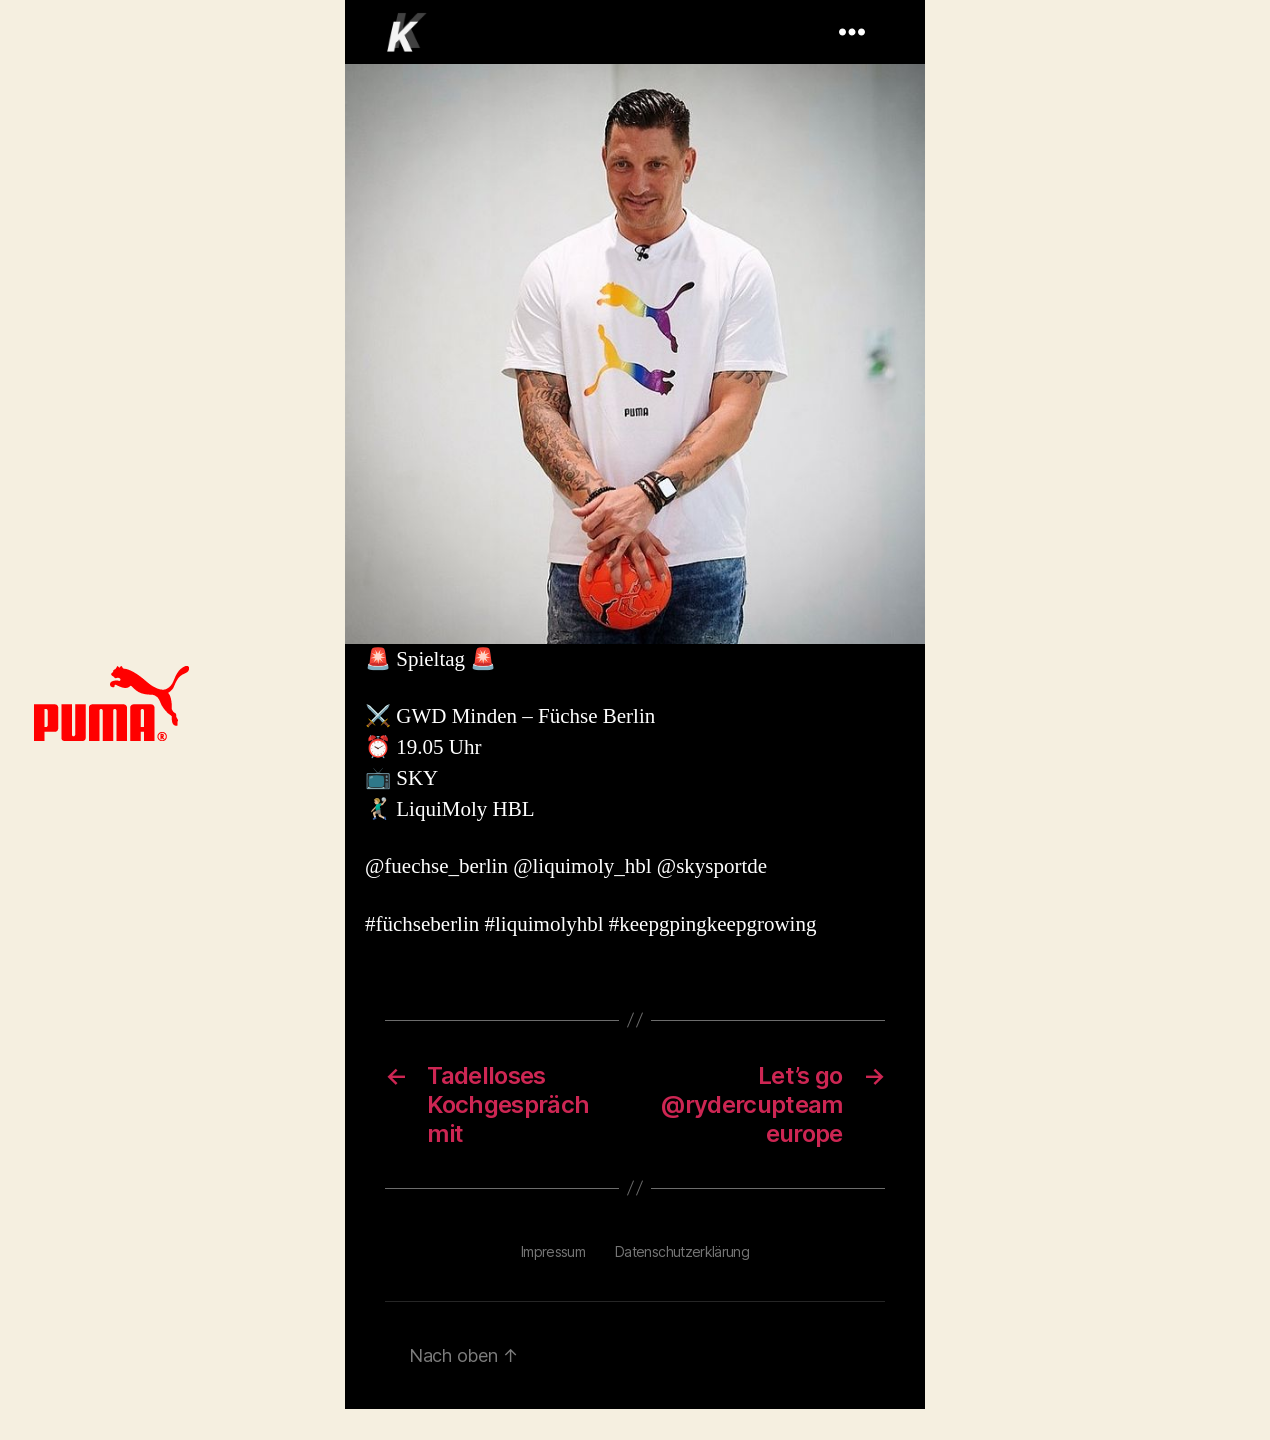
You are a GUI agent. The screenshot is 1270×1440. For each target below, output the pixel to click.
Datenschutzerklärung (682, 1251)
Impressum (553, 1251)
